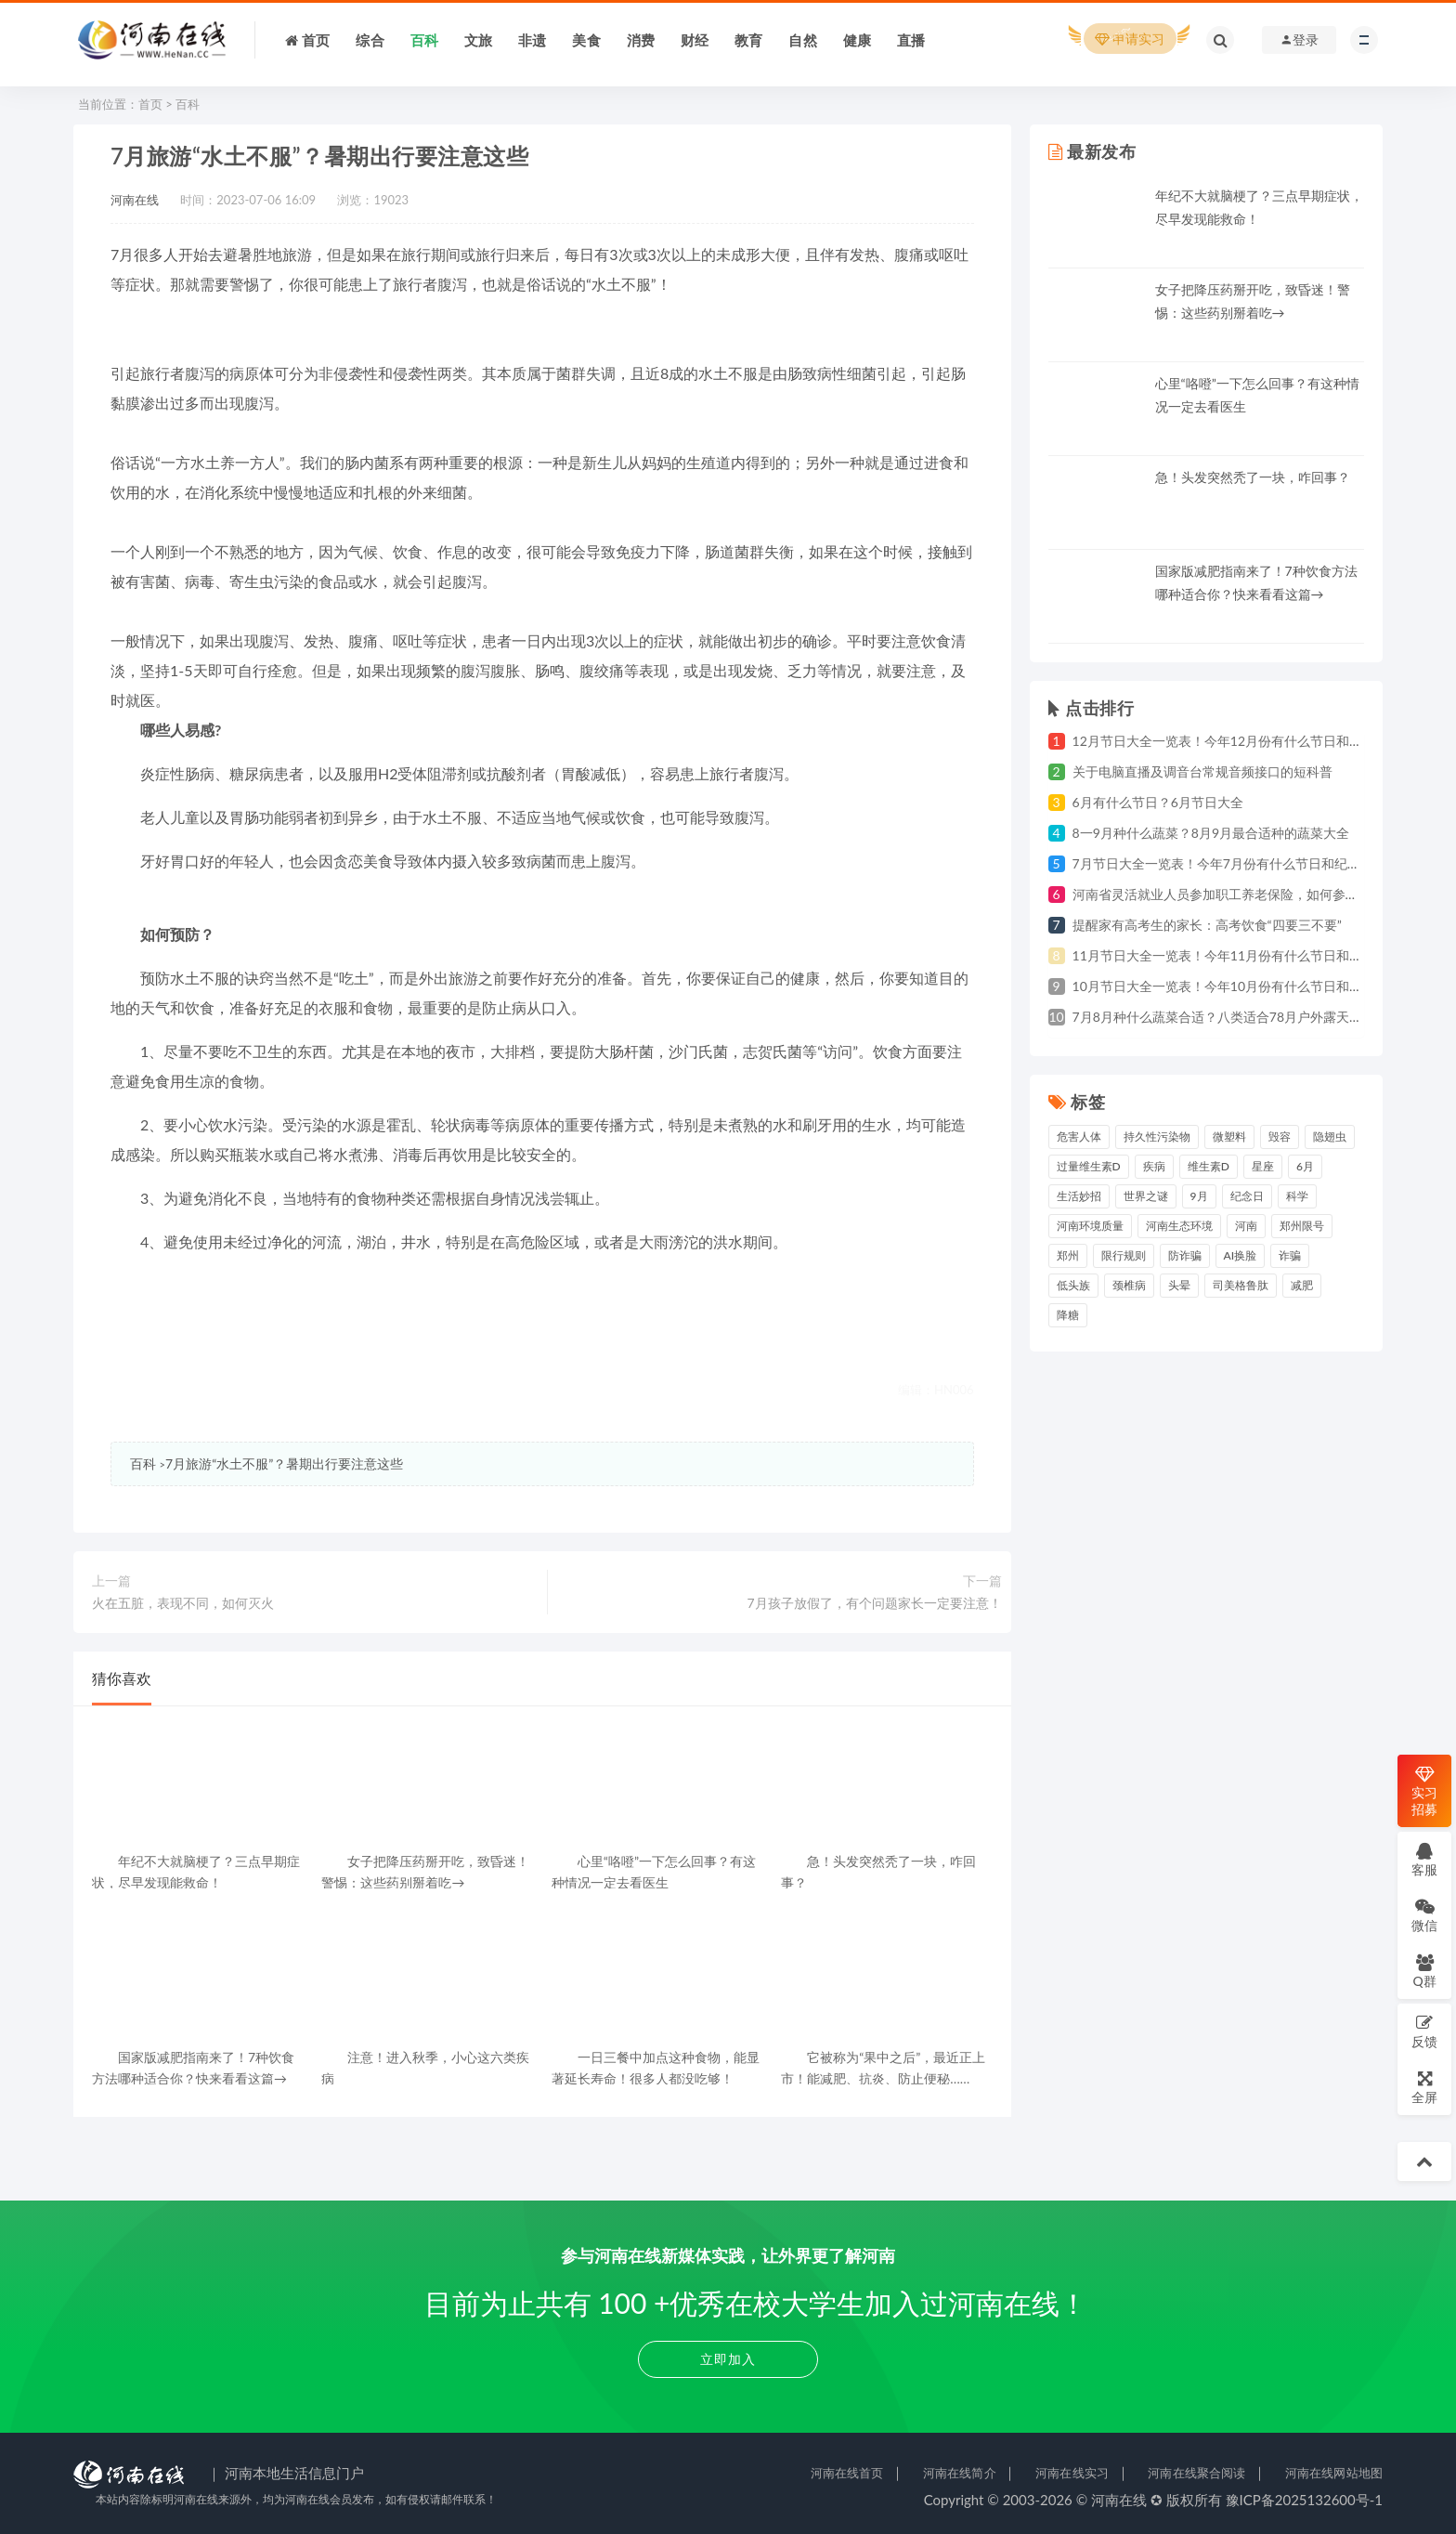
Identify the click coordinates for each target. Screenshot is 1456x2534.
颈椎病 (1129, 1285)
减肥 (1302, 1285)
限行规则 (1123, 1255)
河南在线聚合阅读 (1196, 2472)
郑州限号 (1302, 1226)
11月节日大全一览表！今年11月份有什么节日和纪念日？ (1236, 955)
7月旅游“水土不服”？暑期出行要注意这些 (284, 1463)
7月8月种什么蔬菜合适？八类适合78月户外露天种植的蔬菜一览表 (1262, 1017)
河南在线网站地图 (1334, 2472)
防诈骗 (1185, 1255)
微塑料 (1229, 1136)
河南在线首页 (847, 2472)
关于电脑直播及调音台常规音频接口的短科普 (1202, 771)
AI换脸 (1240, 1255)
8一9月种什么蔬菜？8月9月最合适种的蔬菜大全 (1210, 833)
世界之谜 (1146, 1196)
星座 (1263, 1166)
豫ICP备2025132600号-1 (1305, 2499)
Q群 (1424, 1971)
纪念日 (1247, 1196)
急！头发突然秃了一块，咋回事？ (1252, 477)
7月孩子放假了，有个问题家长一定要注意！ (874, 1603)
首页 (150, 104)
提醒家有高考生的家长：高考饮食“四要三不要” (1207, 925)
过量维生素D (1089, 1166)
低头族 (1073, 1285)
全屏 (1424, 2087)
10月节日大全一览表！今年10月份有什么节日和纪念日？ (1236, 986)
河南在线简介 (959, 2472)
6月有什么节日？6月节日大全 (1157, 802)
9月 (1199, 1196)
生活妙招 (1079, 1196)
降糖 (1068, 1315)
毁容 (1279, 1136)
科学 (1297, 1196)
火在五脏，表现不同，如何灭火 (183, 1603)
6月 (1305, 1166)
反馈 (1424, 2031)
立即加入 (728, 2359)
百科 (188, 104)
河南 (1246, 1226)
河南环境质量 (1090, 1226)
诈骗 (1290, 1255)
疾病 (1154, 1166)
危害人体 (1079, 1136)
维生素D (1208, 1166)
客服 (1424, 1859)
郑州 (1068, 1255)
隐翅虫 (1329, 1136)
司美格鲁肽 (1240, 1285)
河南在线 (134, 199)
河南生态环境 (1179, 1226)
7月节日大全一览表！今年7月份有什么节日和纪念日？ (1229, 863)
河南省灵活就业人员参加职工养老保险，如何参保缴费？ (1235, 894)
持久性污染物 (1157, 1136)
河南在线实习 (1072, 2472)
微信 (1424, 1915)
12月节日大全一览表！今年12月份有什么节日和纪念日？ (1236, 741)
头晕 (1179, 1285)
